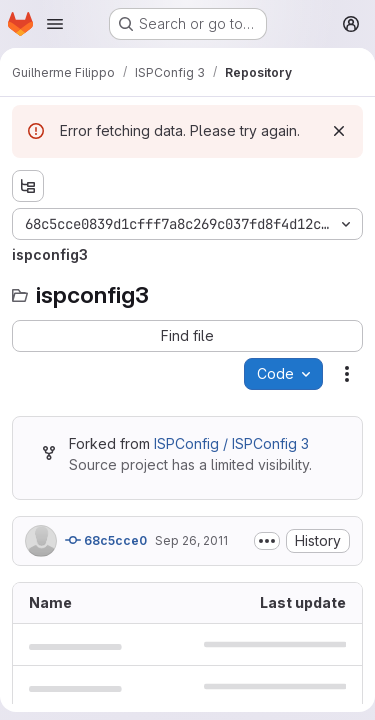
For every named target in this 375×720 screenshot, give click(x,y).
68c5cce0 (106, 540)
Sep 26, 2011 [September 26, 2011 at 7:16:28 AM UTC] (191, 540)
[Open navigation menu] (55, 24)
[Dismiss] (339, 131)
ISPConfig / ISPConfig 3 (231, 443)
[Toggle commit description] (267, 541)
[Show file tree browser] (28, 186)
